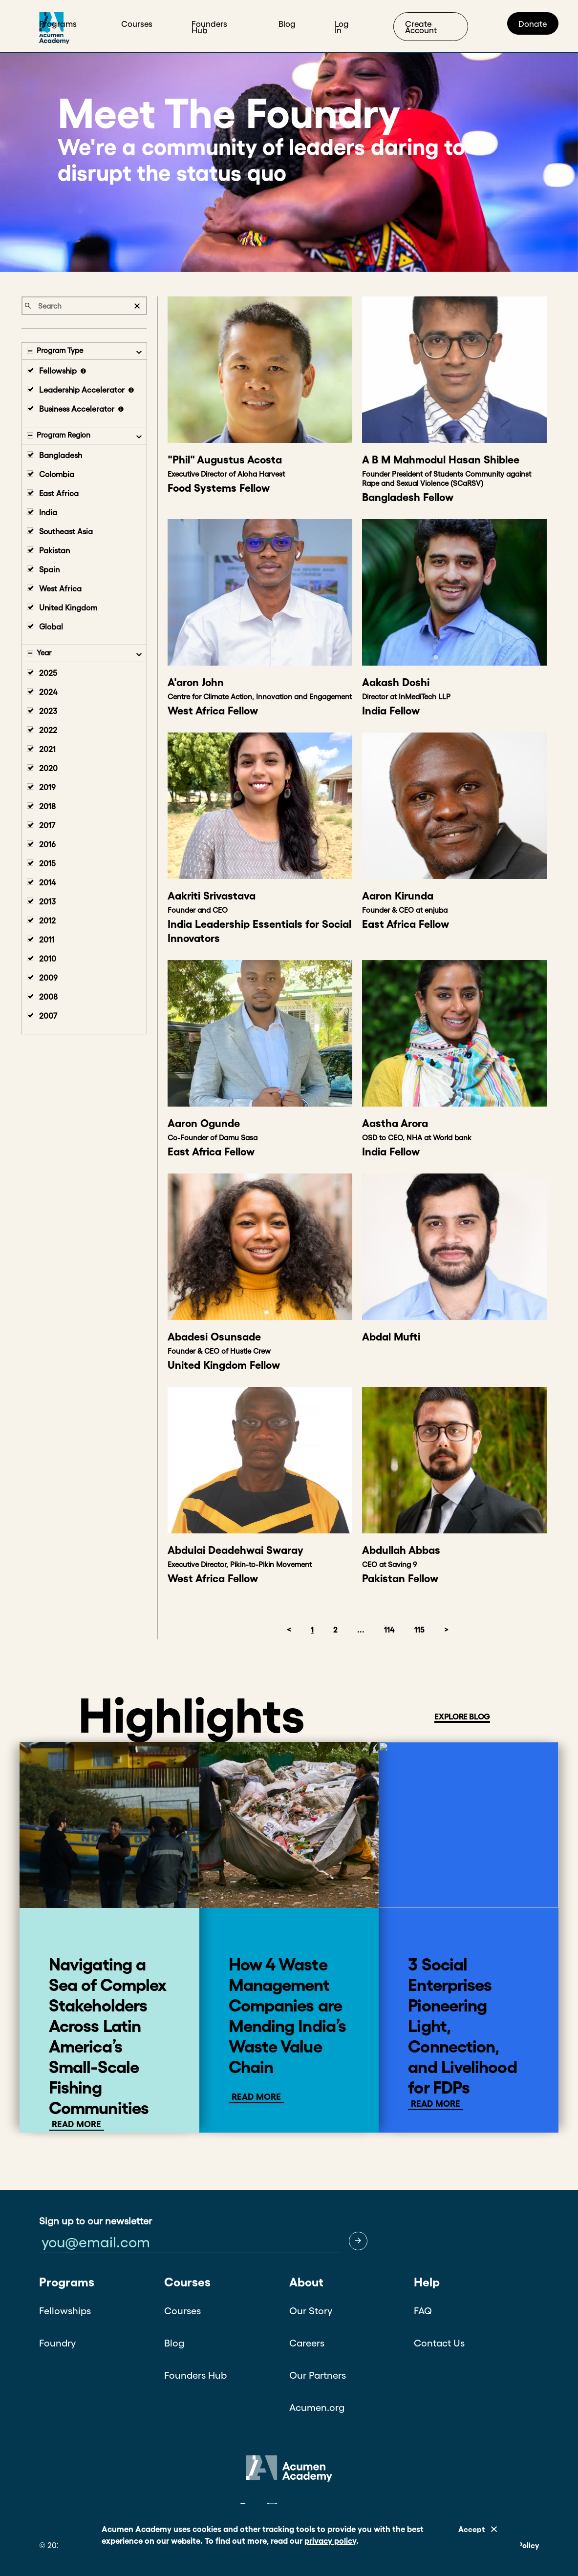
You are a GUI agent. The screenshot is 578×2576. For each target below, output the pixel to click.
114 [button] (389, 1629)
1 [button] (312, 1629)
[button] (358, 2241)
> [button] (446, 1629)
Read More (76, 2124)
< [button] (289, 1629)
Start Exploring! (490, 22)
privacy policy (330, 2540)
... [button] (360, 1629)
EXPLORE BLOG (462, 1716)
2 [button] (335, 1629)
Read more (256, 2097)
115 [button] (419, 1629)
